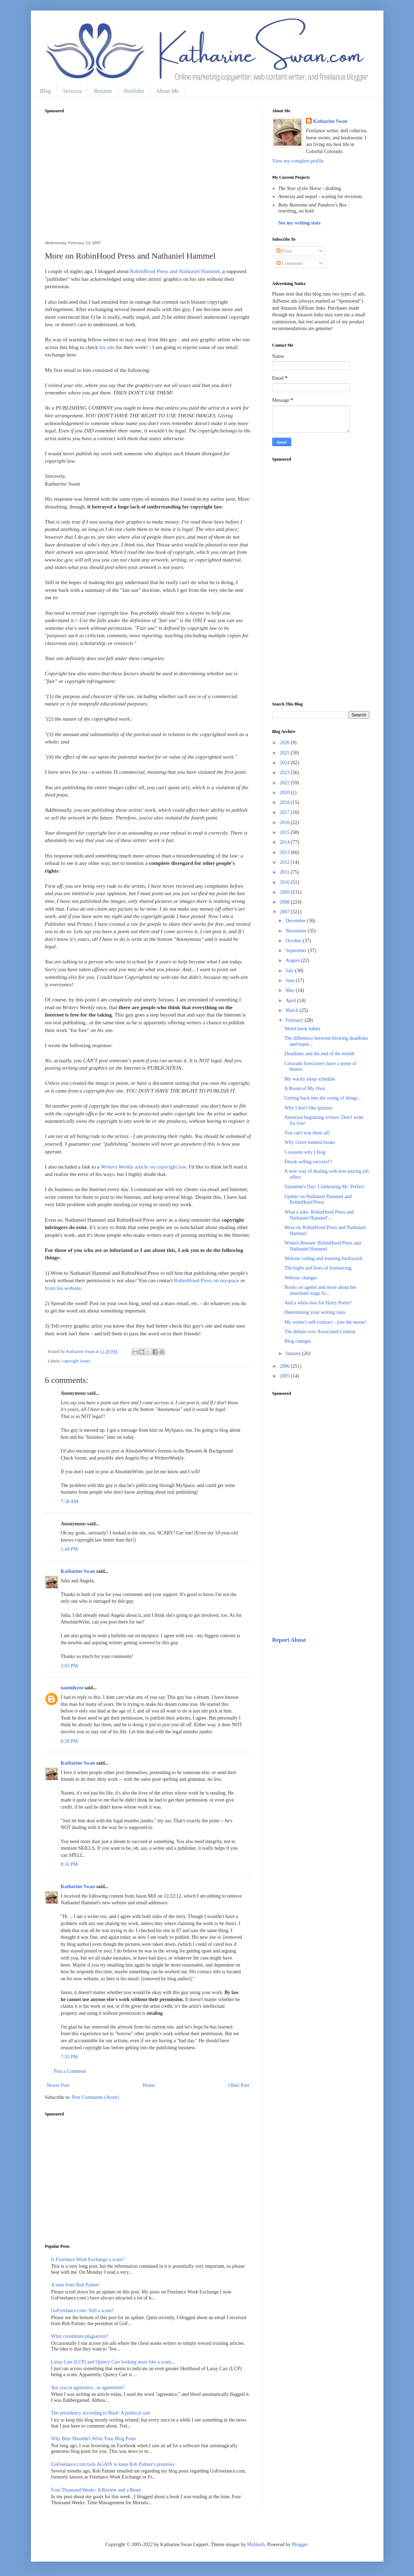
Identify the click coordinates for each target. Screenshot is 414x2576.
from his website (63, 1288)
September (297, 950)
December (296, 920)
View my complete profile (298, 161)
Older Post (238, 2085)
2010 (285, 882)
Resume (103, 91)
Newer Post (58, 2085)
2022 (285, 782)
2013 (285, 852)
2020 (285, 792)
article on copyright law (143, 1167)
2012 (285, 862)
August (293, 960)
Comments (289, 263)
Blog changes (297, 1341)
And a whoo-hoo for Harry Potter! (318, 1302)
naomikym (72, 1687)
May (291, 990)
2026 (285, 742)
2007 (285, 911)
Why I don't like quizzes (308, 1107)
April (291, 1000)
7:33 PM (69, 2056)
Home (149, 2085)
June (291, 980)
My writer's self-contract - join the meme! (325, 1322)
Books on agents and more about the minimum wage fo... (320, 1290)
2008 (285, 902)
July (290, 970)
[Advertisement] (148, 181)
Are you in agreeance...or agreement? (88, 2387)
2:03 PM (69, 1666)
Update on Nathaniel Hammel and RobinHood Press (317, 1199)
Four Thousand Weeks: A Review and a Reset (96, 2490)
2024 (285, 762)
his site (107, 347)
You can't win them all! (307, 1132)
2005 (285, 1376)
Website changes (300, 1277)
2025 (285, 752)
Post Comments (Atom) (95, 2097)
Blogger (299, 2544)
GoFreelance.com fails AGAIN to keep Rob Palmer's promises (112, 2464)
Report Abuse (289, 1640)
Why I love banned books (309, 1142)
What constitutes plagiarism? (79, 2336)
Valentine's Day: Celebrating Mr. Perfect (324, 1186)
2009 (285, 892)
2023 (285, 772)
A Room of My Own (304, 1088)
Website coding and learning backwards (323, 1258)
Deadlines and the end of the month (319, 1053)
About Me (167, 91)
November (297, 930)
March (293, 1010)
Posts (284, 251)
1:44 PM (69, 1549)
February (295, 1020)
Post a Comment (70, 2071)
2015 (285, 832)
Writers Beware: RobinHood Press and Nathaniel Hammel (322, 1246)
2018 (285, 802)
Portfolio (134, 91)
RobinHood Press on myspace (206, 1280)
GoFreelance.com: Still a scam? (82, 2310)
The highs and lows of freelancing (317, 1268)
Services (72, 91)
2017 (285, 812)
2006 (285, 1366)
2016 (285, 822)
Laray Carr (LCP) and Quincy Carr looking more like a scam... (113, 2362)
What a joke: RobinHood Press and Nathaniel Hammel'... (319, 1215)
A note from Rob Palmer (75, 2284)
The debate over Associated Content (319, 1331)
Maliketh (256, 2544)
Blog (45, 91)
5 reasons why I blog (304, 1152)
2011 (285, 872)
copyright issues (76, 1361)
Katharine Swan (78, 1571)
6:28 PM (69, 1741)
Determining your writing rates (314, 1312)
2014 (285, 842)
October (294, 940)
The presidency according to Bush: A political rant (100, 2413)
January (294, 1353)
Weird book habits (302, 1028)
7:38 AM (69, 1501)
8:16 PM (69, 1864)
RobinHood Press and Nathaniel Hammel (175, 271)
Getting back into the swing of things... (322, 1098)
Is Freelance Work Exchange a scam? (88, 2259)
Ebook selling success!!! (308, 1161)
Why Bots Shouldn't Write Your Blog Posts (93, 2438)
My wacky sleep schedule (309, 1079)
